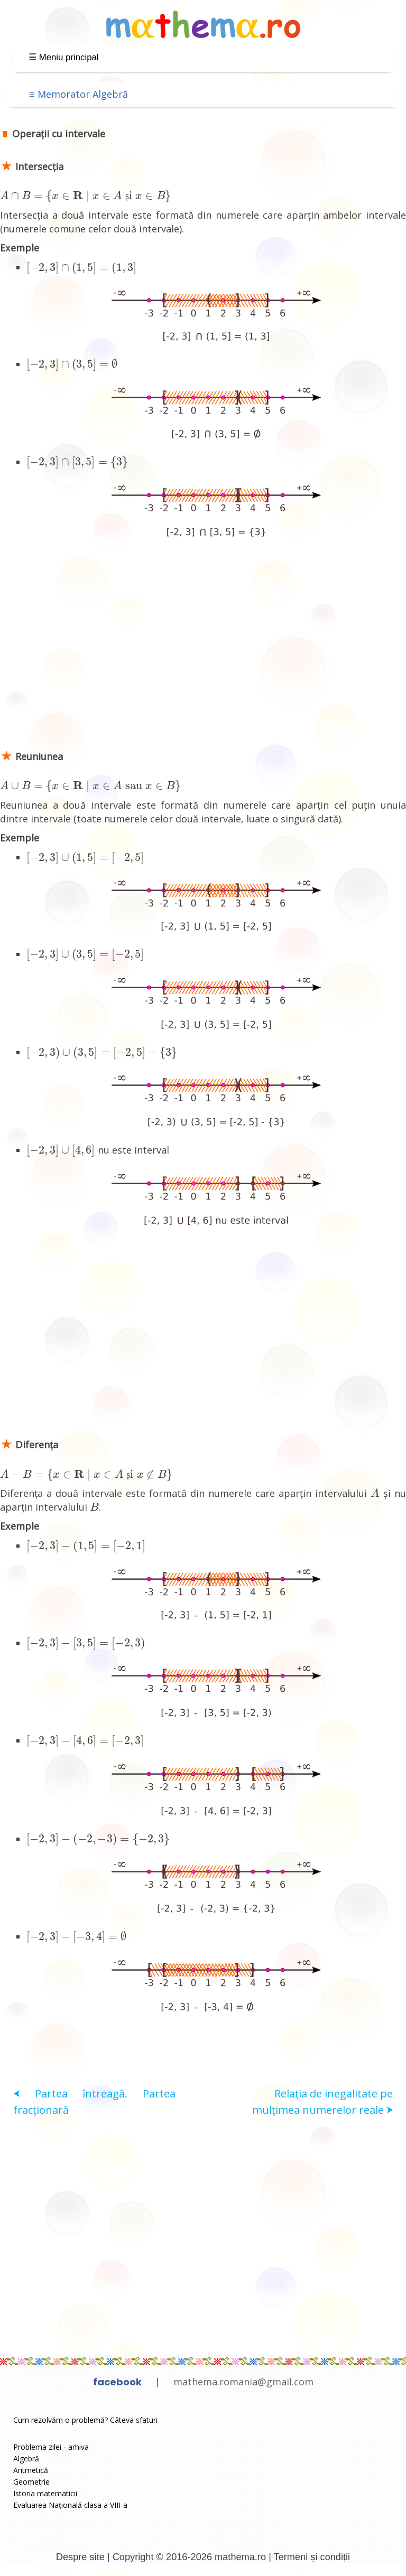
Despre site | (84, 2557)
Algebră (26, 2458)
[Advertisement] (203, 653)
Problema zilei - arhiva (51, 2447)
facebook (117, 2381)
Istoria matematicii (45, 2493)
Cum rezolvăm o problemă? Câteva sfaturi (85, 2420)
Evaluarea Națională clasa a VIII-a (70, 2505)
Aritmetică (30, 2470)
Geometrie (31, 2482)
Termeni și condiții (312, 2557)
